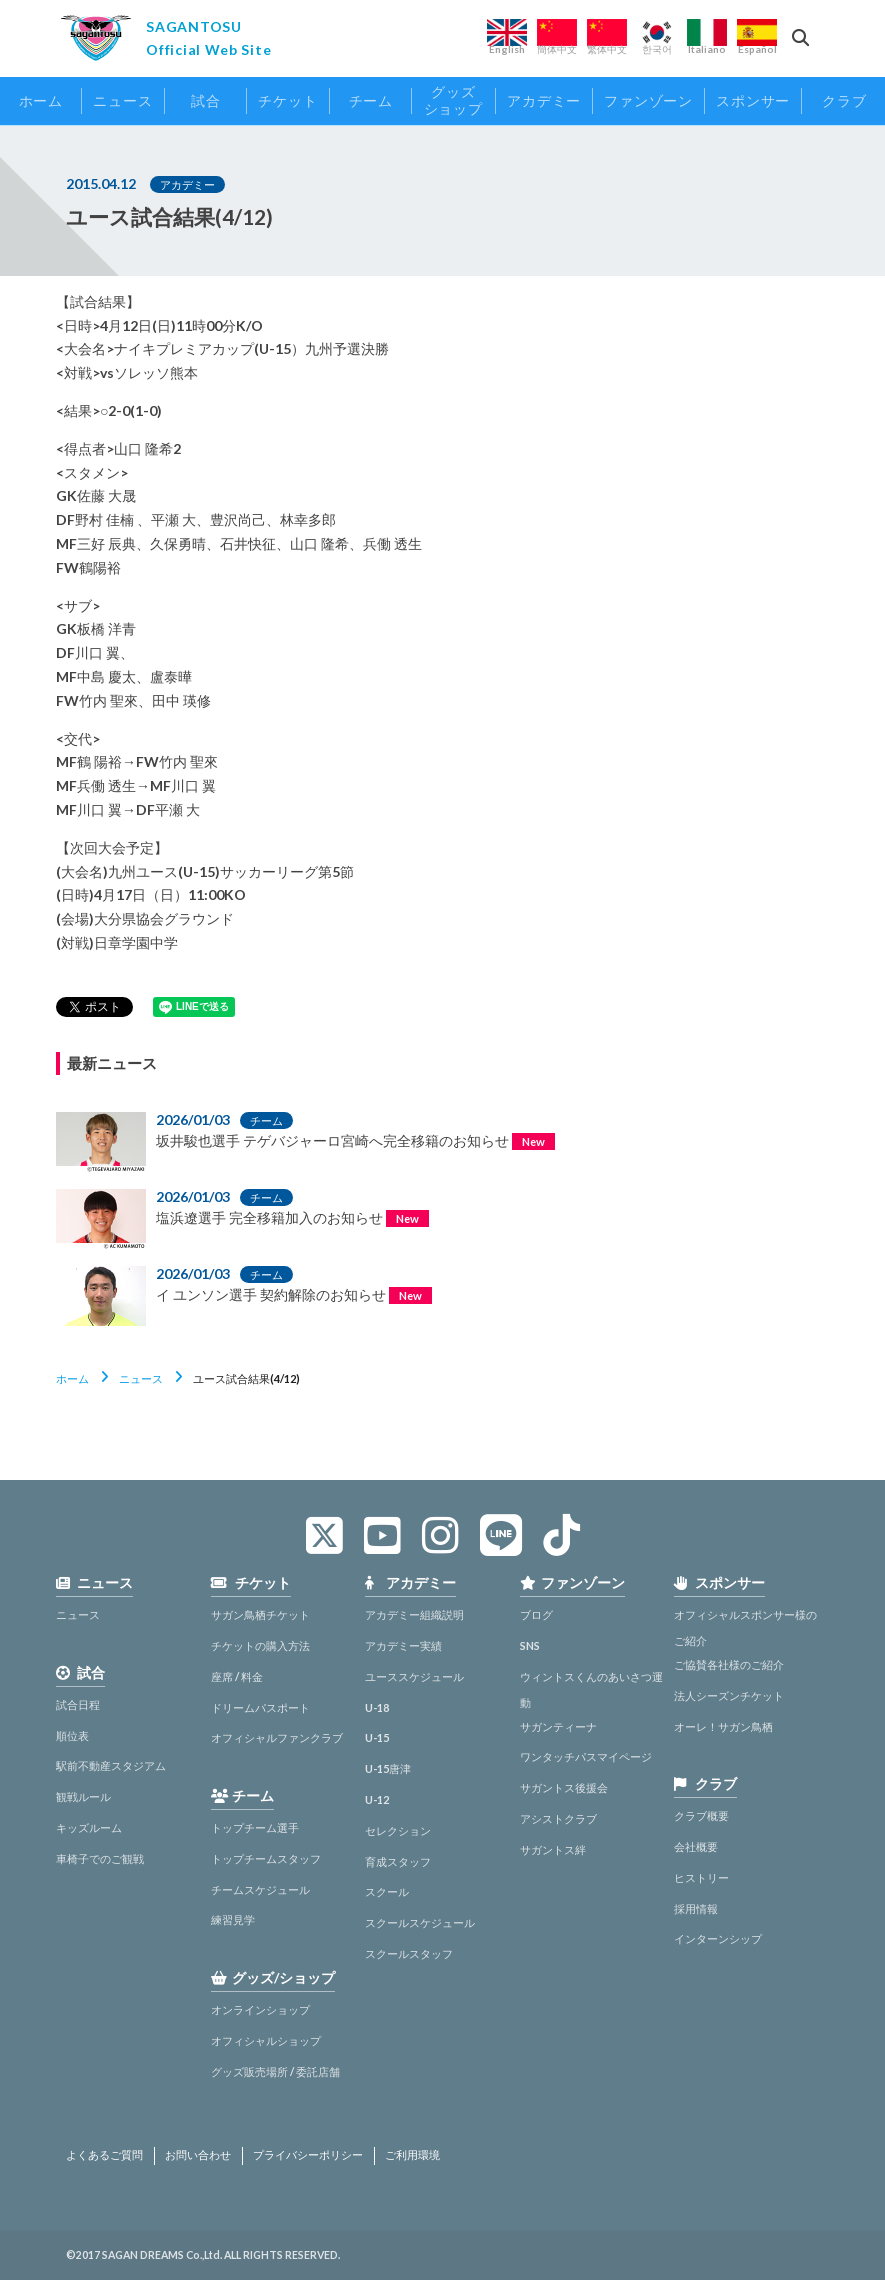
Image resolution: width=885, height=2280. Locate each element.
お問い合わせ (198, 2155)
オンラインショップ (260, 2009)
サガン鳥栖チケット (260, 1614)
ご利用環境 (412, 2155)
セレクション (398, 1830)
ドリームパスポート (260, 1707)
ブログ (536, 1614)
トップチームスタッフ (266, 1858)
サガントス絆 (553, 1849)
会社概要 (696, 1846)
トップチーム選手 (255, 1827)
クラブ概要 (701, 1815)
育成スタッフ (398, 1861)
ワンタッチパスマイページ (586, 1756)
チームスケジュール (260, 1889)
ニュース (141, 1378)
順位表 (72, 1735)
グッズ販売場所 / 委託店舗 (275, 2071)
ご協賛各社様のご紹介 (729, 1664)
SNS (530, 1645)
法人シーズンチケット (729, 1695)
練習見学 (233, 1919)
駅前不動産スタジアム (111, 1765)
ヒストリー (701, 1877)
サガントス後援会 (564, 1787)
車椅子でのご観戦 (100, 1858)
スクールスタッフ (409, 1953)
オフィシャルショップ (266, 2040)
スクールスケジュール (420, 1922)
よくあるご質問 (104, 2155)
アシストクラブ (558, 1818)
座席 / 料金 (237, 1676)
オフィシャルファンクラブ (277, 1737)
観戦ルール (83, 1796)
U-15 (377, 1737)
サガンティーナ (558, 1726)
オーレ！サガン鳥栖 (723, 1726)
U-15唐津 (388, 1768)
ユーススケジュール (414, 1676)
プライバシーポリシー (308, 2155)
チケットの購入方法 (260, 1645)
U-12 (377, 1799)
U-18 (377, 1707)
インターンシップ (718, 1938)
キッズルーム (89, 1827)
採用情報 (696, 1908)
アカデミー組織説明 (414, 1614)
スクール (387, 1891)
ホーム (72, 1378)
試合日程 (78, 1704)
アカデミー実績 (403, 1645)
